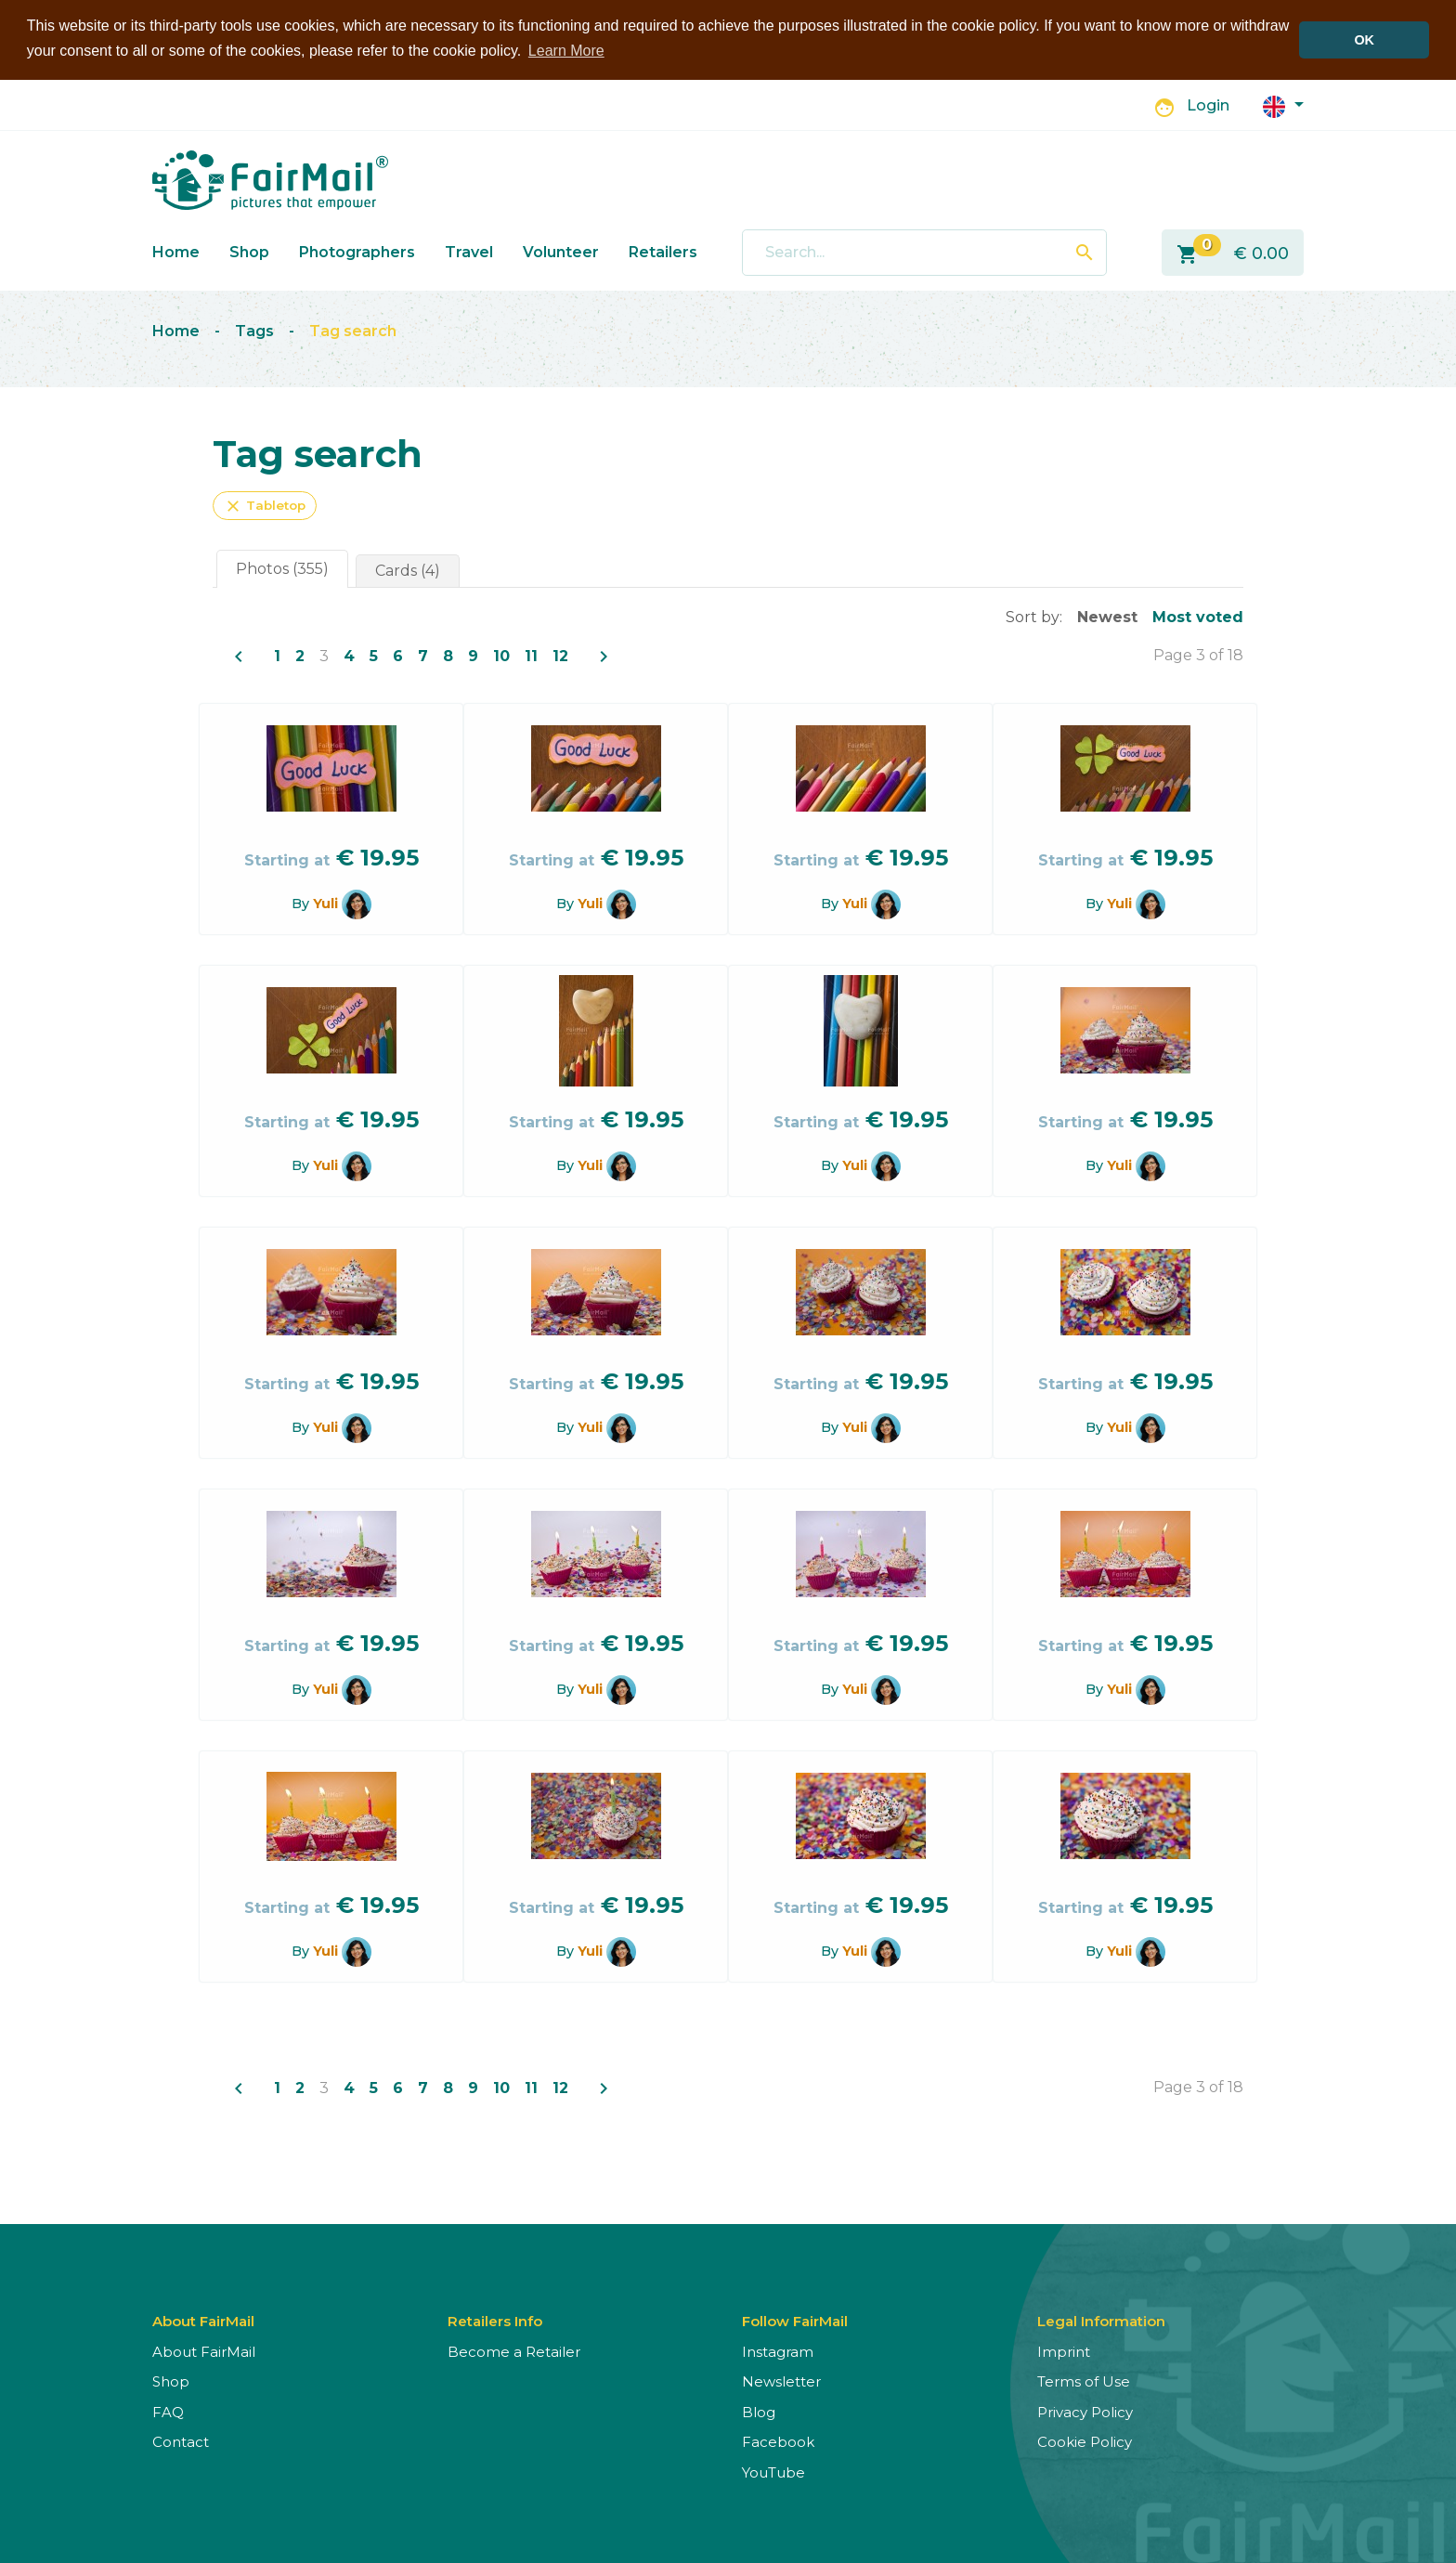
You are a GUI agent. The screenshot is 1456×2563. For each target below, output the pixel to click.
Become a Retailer (514, 2351)
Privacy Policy (1085, 2411)
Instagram (777, 2351)
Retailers (663, 251)
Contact (180, 2441)
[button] (1283, 104)
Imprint (1063, 2351)
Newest (1107, 616)
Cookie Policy (1084, 2441)
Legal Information (1101, 2320)
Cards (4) (407, 570)
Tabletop (265, 505)
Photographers (357, 251)
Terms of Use (1083, 2380)
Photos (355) (282, 568)
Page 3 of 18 (1198, 654)
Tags (254, 331)
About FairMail (203, 2351)
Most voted (1197, 616)
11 (531, 655)
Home (176, 251)
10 (501, 655)
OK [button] (1364, 40)
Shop (249, 251)
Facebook (778, 2441)
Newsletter (781, 2380)
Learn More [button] (566, 51)
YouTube (773, 2471)
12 (560, 655)
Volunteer (561, 251)
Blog (758, 2411)
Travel (469, 251)
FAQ (168, 2411)
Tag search (352, 331)
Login (1208, 105)
